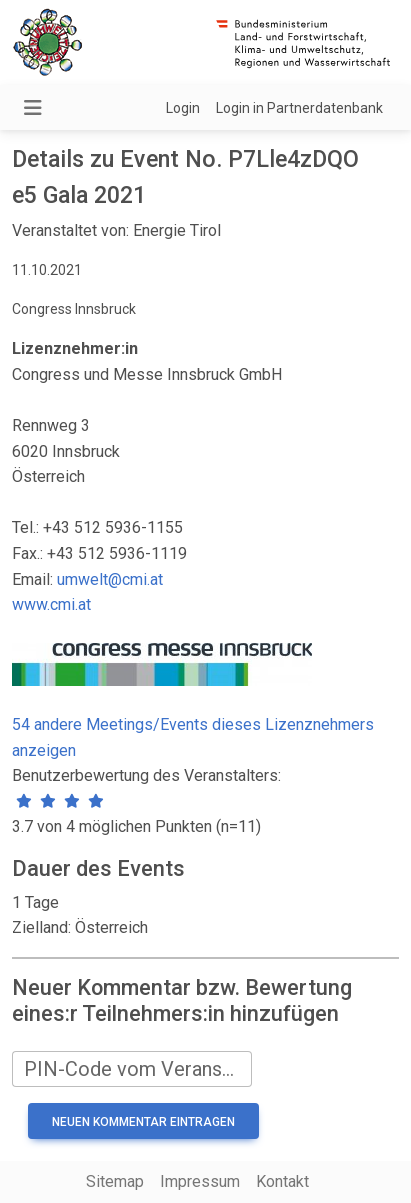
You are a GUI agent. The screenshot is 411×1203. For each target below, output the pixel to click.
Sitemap (115, 1181)
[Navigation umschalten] (33, 108)
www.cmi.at (51, 604)
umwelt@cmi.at (110, 579)
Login (183, 108)
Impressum (200, 1181)
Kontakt (282, 1181)
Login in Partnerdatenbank (299, 108)
